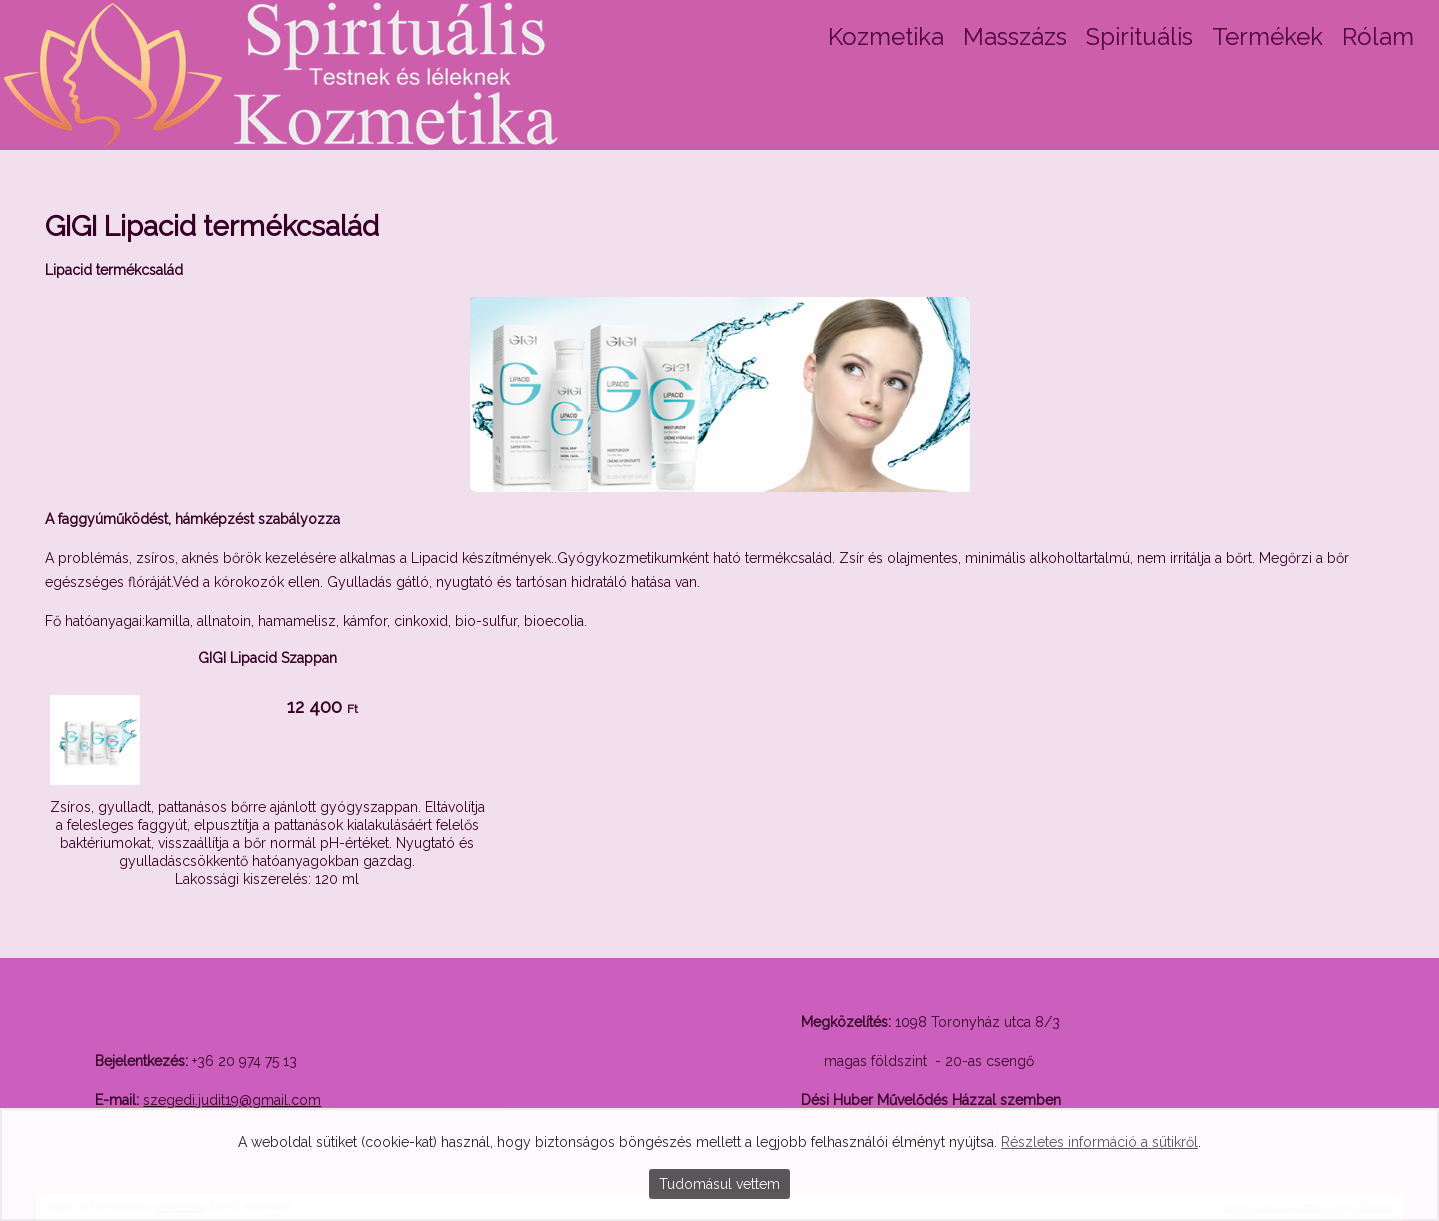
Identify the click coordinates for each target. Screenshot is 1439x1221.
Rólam (1378, 36)
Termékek (1267, 36)
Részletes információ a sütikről (1099, 1142)
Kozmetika (886, 36)
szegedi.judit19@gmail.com (232, 1100)
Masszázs (1015, 36)
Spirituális (1139, 36)
